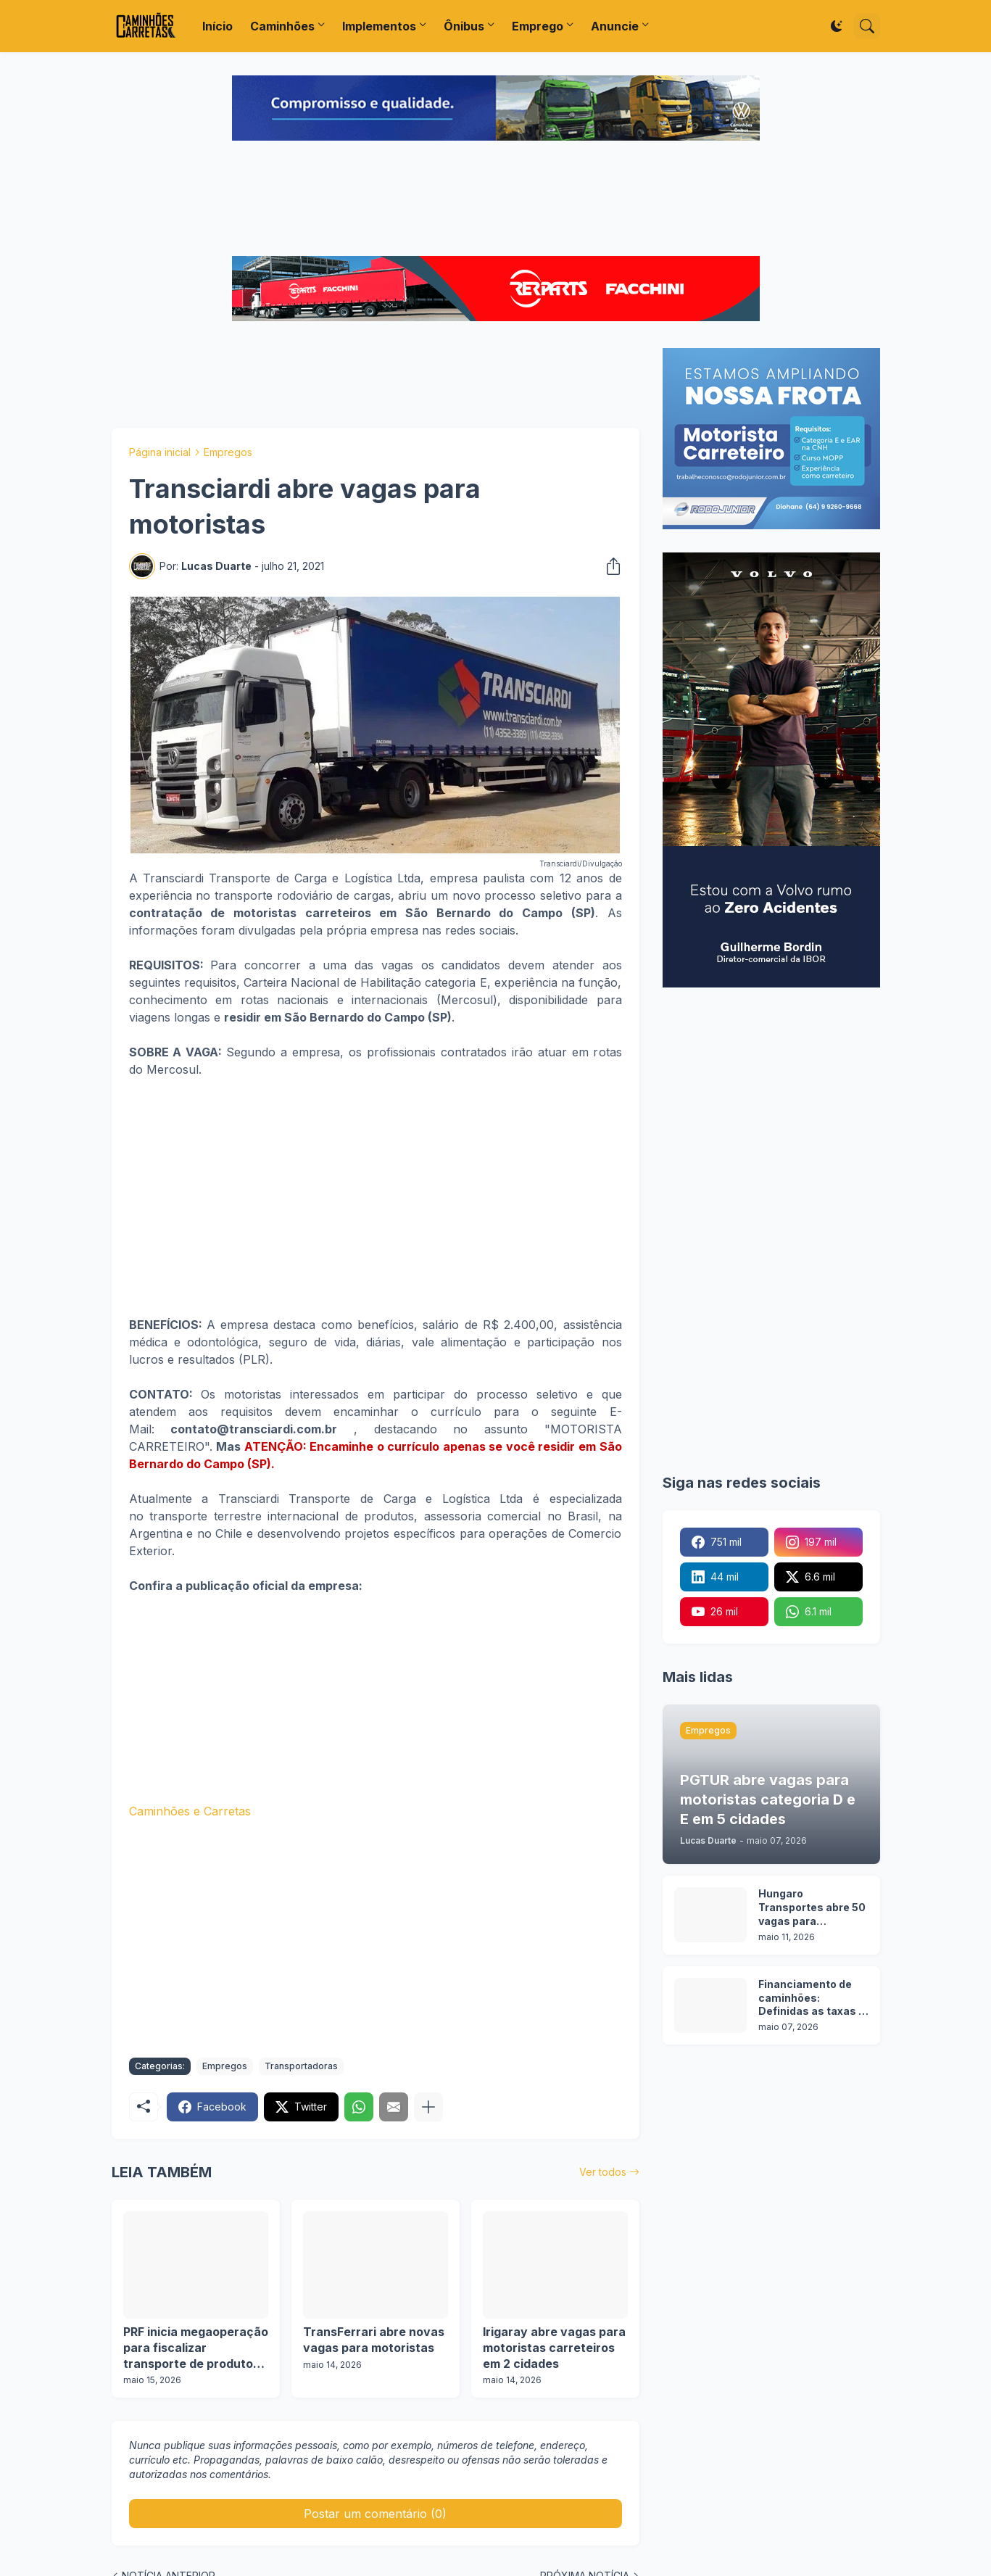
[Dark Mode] (836, 26)
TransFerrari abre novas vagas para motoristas (373, 2339)
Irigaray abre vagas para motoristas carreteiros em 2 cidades (554, 2347)
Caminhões (282, 26)
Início (217, 26)
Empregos (228, 452)
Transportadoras (301, 2066)
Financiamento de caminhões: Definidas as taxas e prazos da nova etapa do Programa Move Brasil (811, 1998)
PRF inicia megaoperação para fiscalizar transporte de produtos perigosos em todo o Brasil (195, 2348)
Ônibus (464, 26)
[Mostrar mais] (428, 2106)
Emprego (537, 26)
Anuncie (615, 26)
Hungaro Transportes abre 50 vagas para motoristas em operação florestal (812, 1908)
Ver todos (602, 2172)
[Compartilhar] (609, 566)
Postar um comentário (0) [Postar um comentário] (375, 2513)
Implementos (379, 26)
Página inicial (160, 452)
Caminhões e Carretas (190, 1811)
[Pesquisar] (867, 26)
